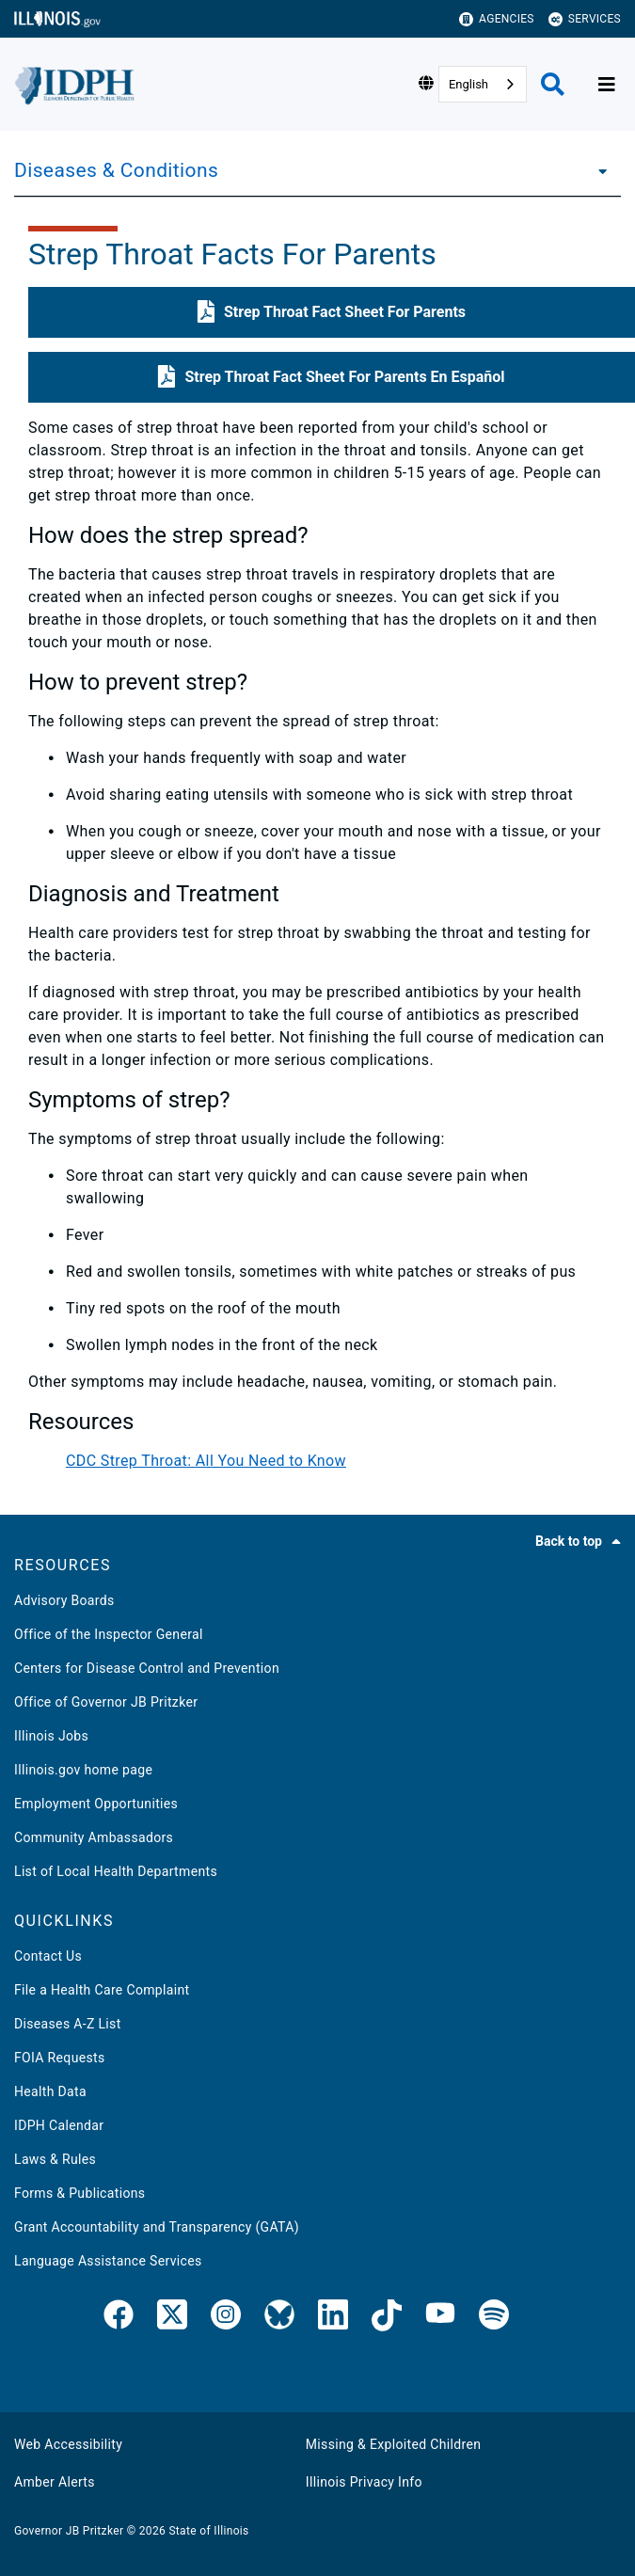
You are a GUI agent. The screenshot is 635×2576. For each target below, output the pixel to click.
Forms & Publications (79, 2193)
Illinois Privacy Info (364, 2481)
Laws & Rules (55, 2159)
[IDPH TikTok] (387, 2318)
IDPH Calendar (58, 2125)
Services (584, 19)
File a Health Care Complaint (101, 1989)
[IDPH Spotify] (494, 2318)
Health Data (50, 2091)
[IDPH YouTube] (440, 2318)
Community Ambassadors (93, 1837)
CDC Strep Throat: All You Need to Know (206, 1461)
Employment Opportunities (96, 1803)
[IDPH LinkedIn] (333, 2318)
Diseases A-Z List (67, 2023)
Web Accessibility (68, 2444)
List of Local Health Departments (115, 1871)
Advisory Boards (64, 1600)
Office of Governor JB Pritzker (106, 1701)
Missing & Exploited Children (393, 2444)
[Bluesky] (279, 2318)
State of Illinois (208, 2530)
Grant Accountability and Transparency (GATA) (156, 2226)
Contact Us (48, 1956)
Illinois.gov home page (83, 1769)
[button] (331, 312)
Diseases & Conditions (116, 170)
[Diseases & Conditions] (597, 170)
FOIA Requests (59, 2057)
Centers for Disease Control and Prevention (146, 1668)
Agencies (496, 19)
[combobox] (482, 84)
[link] (118, 2318)
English (468, 84)
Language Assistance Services (108, 2260)
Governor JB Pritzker (68, 2530)
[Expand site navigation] (607, 84)
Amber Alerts (54, 2481)
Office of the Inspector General (108, 1634)
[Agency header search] (552, 84)
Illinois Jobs (51, 1735)
